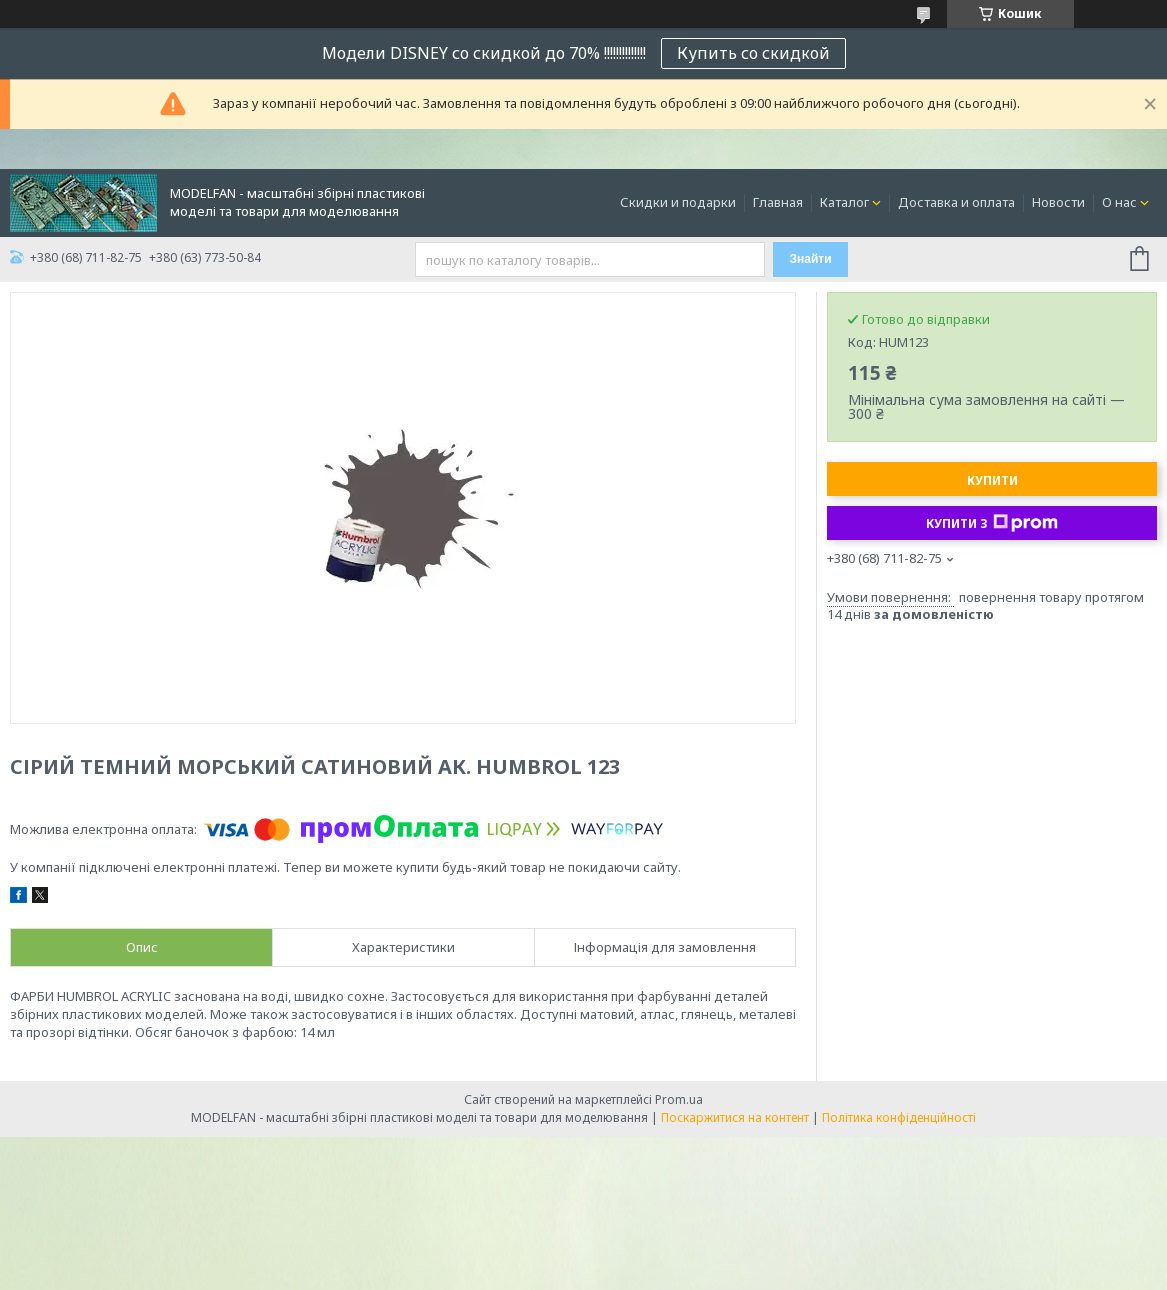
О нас (1119, 202)
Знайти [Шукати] (810, 259)
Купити (992, 480)
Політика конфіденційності (899, 1117)
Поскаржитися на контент (735, 1117)
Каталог (844, 202)
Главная (778, 202)
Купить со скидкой (753, 53)
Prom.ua (679, 1099)
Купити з (992, 523)
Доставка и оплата (956, 202)
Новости (1058, 202)
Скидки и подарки (678, 202)
